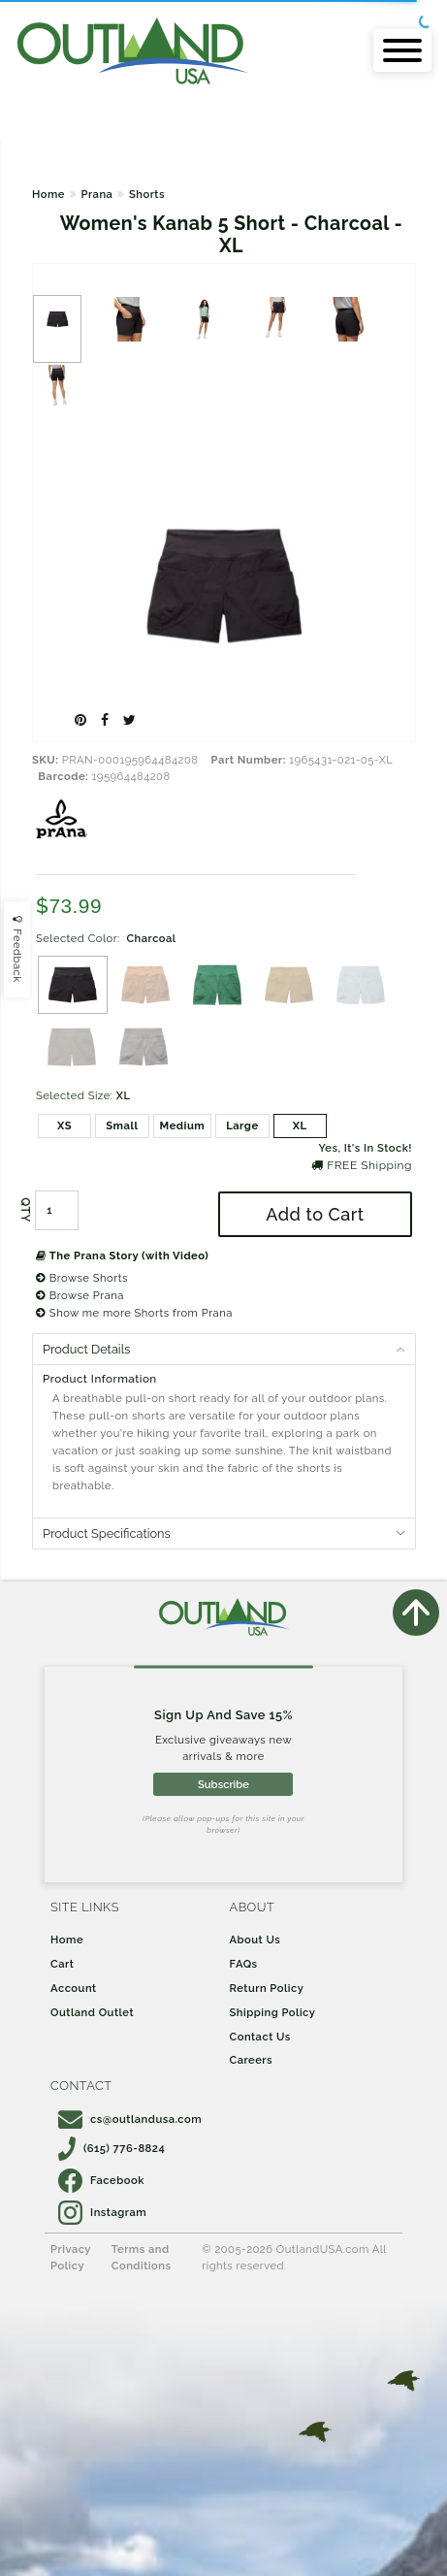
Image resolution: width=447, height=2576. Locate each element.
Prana (96, 194)
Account (73, 1988)
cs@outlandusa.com (130, 2119)
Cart (62, 1964)
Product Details (86, 1349)
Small (122, 1125)
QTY (25, 1210)
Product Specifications (107, 1533)
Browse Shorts (82, 1278)
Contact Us (260, 2036)
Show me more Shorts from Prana (134, 1313)
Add (315, 1214)
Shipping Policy (273, 2012)
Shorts (147, 194)
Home (48, 194)
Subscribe (223, 1784)
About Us (255, 1939)
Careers (251, 2060)
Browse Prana (80, 1295)
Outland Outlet (92, 2012)
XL (300, 1125)
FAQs (244, 1964)
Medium (183, 1125)
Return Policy (267, 1988)
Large (242, 1125)
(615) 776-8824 (111, 2148)
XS (64, 1125)
